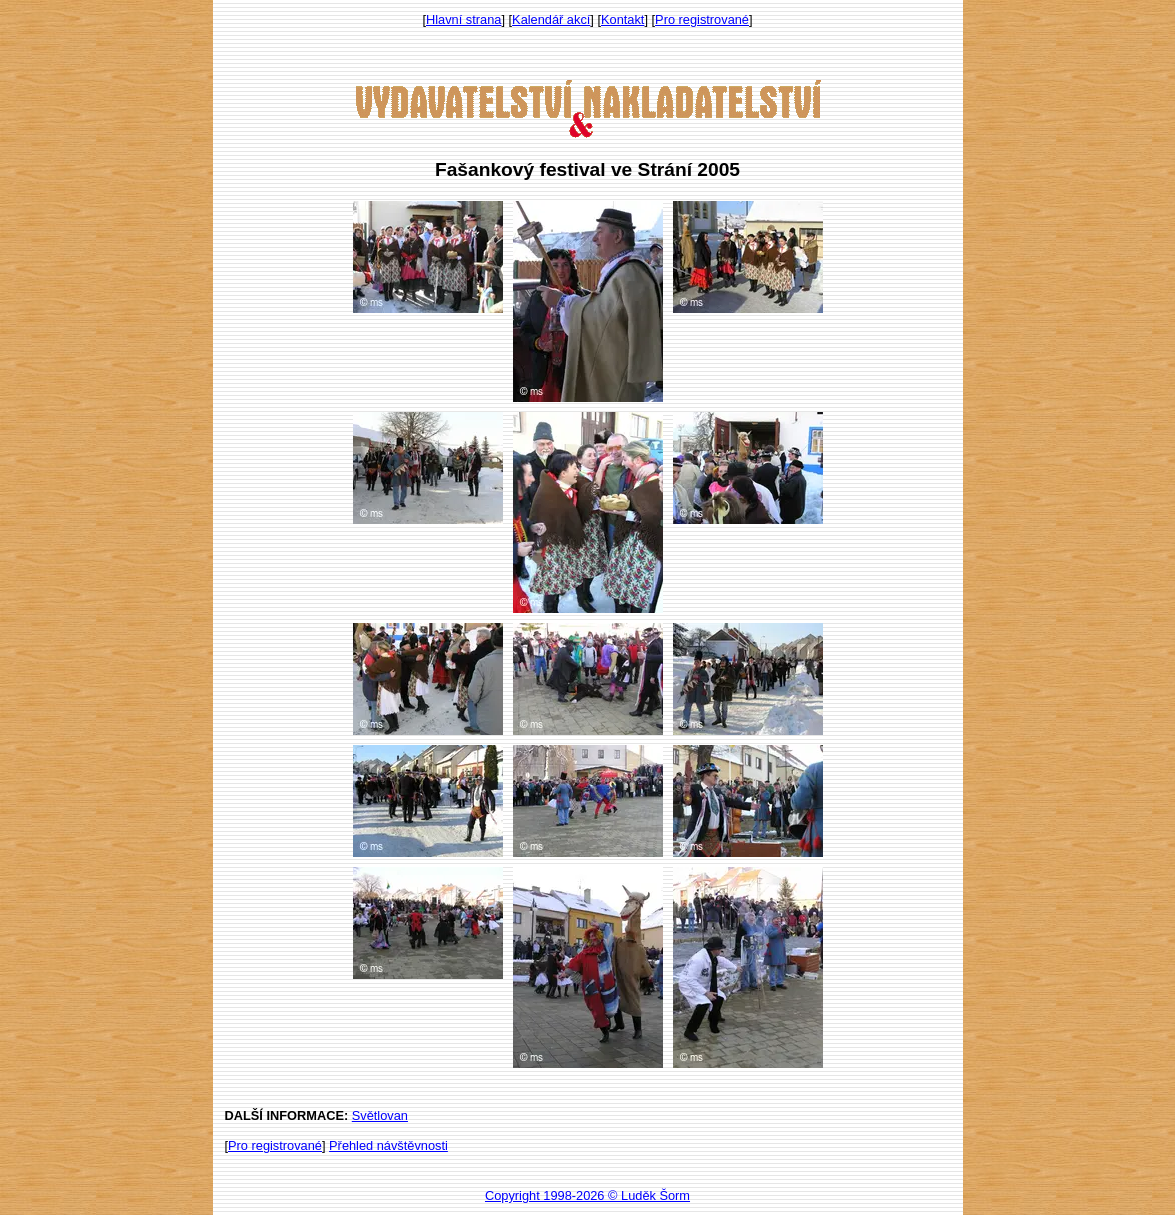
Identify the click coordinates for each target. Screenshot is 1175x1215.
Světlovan (380, 1115)
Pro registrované (702, 19)
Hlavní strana (463, 19)
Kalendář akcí (551, 19)
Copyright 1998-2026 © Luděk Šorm (587, 1195)
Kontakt (622, 19)
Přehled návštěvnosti (388, 1145)
